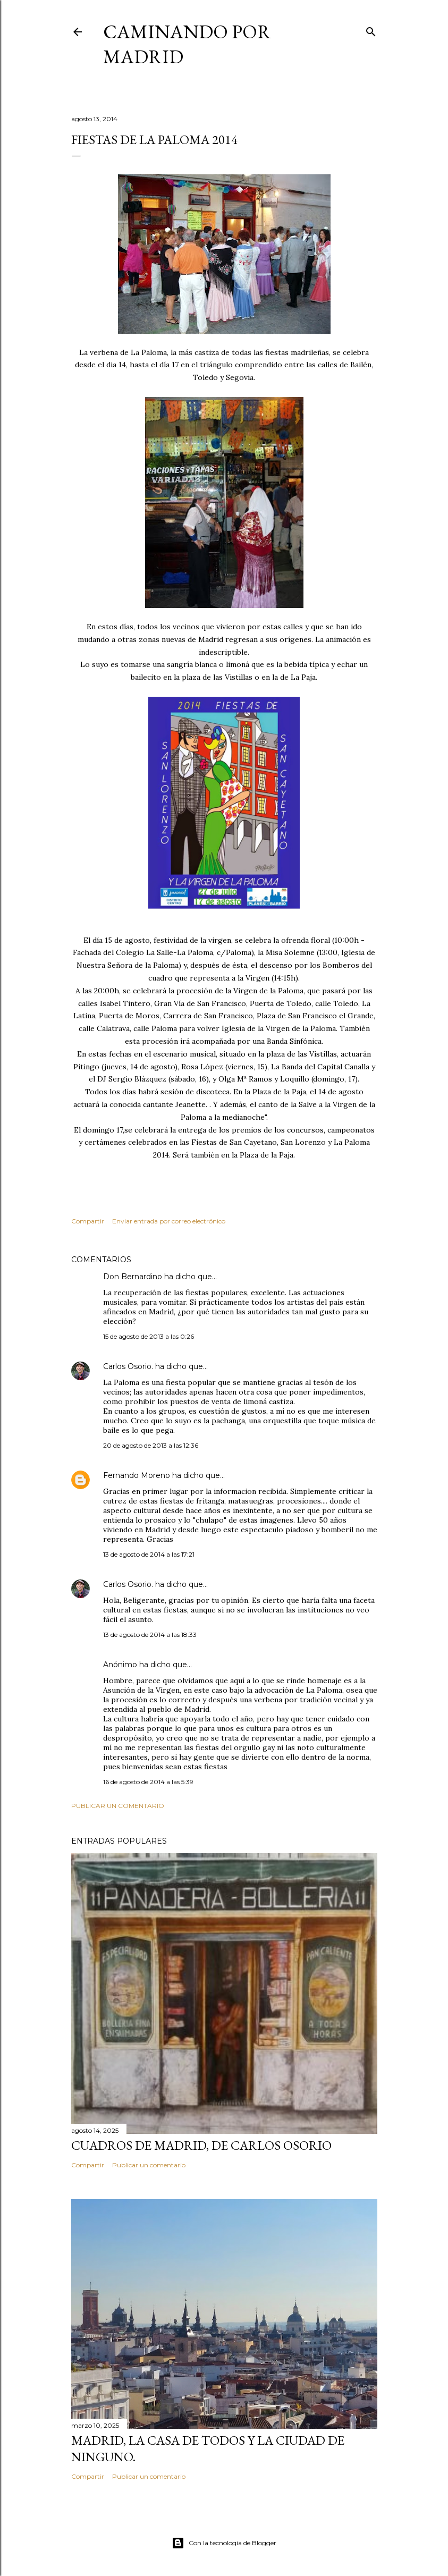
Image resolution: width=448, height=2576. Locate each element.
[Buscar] (371, 29)
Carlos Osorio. (128, 1366)
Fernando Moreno (136, 1475)
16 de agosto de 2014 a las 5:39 (148, 1782)
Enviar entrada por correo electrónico (168, 1221)
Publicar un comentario (117, 1806)
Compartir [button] (87, 1221)
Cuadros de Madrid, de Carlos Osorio (201, 2145)
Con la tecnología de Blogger (224, 2543)
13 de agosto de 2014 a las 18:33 (150, 1634)
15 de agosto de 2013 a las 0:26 (148, 1336)
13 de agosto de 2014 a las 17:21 (149, 1554)
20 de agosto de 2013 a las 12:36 (150, 1445)
